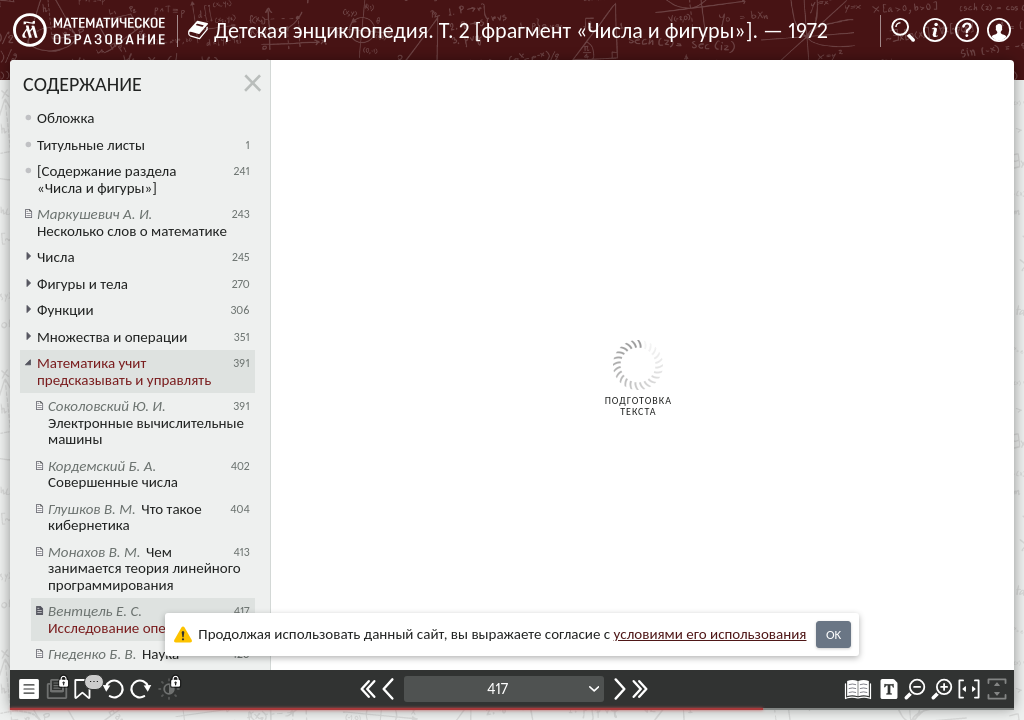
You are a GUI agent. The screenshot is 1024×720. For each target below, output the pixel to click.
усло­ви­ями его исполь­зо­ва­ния (710, 634)
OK (833, 634)
